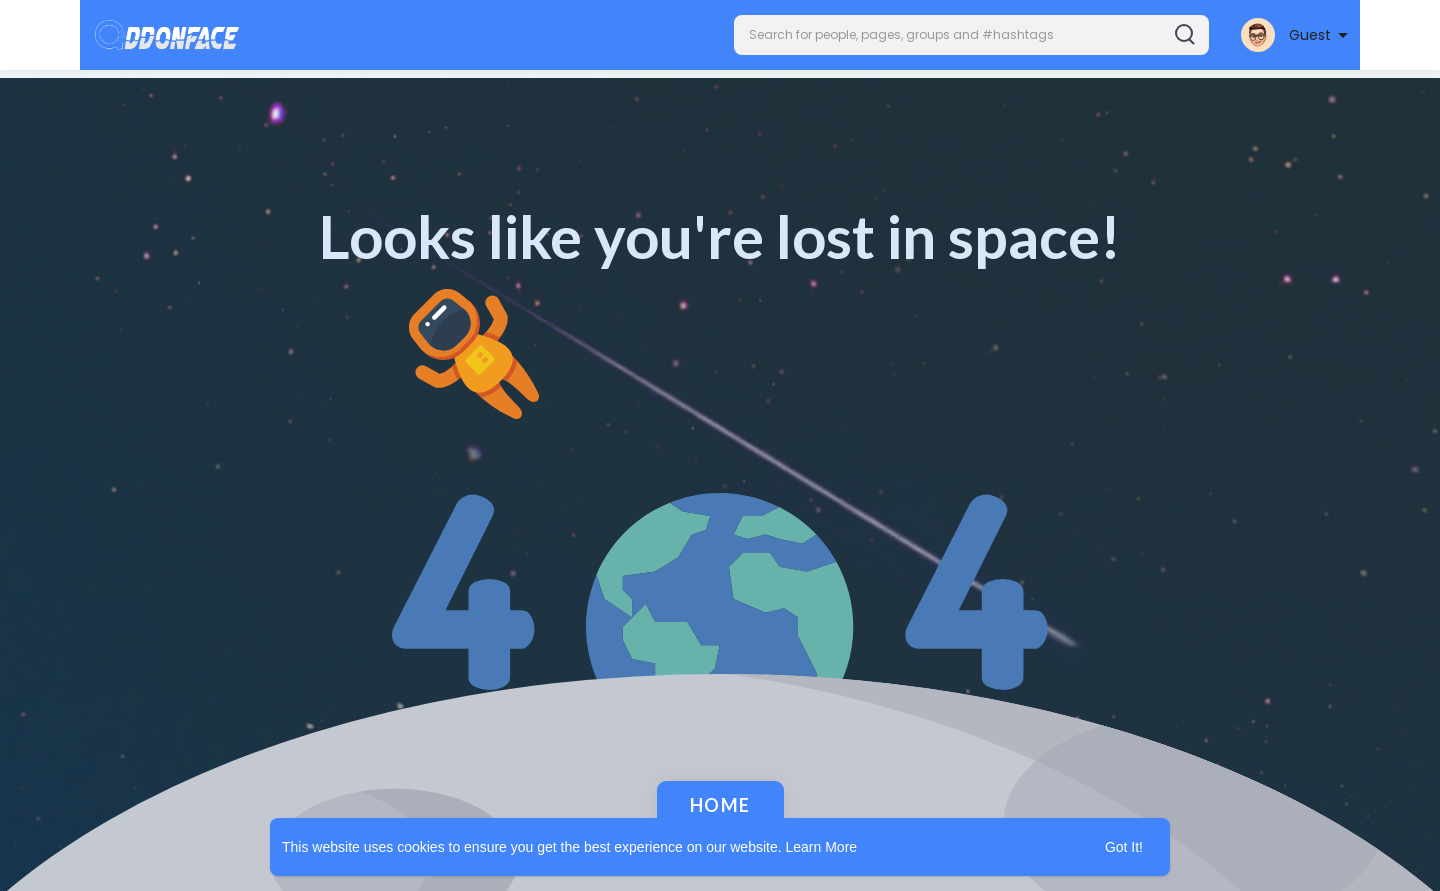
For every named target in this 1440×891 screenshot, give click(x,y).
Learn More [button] (822, 847)
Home (720, 805)
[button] (971, 35)
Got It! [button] (1124, 847)
